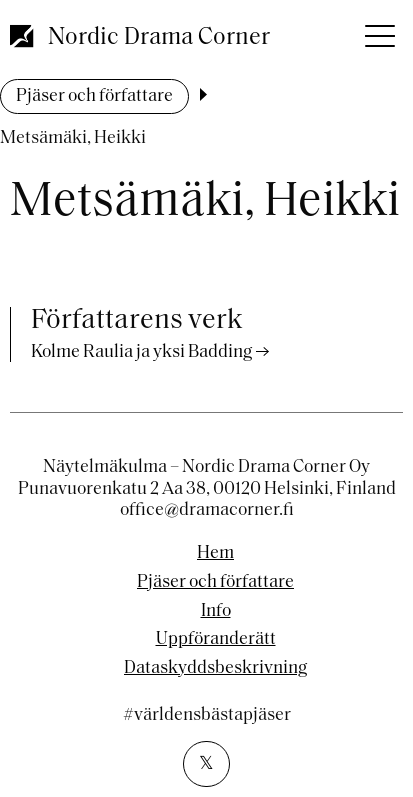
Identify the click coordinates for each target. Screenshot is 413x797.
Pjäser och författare (94, 96)
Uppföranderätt (216, 640)
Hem (215, 554)
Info (216, 612)
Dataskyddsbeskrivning (215, 669)
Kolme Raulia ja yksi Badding (141, 352)
